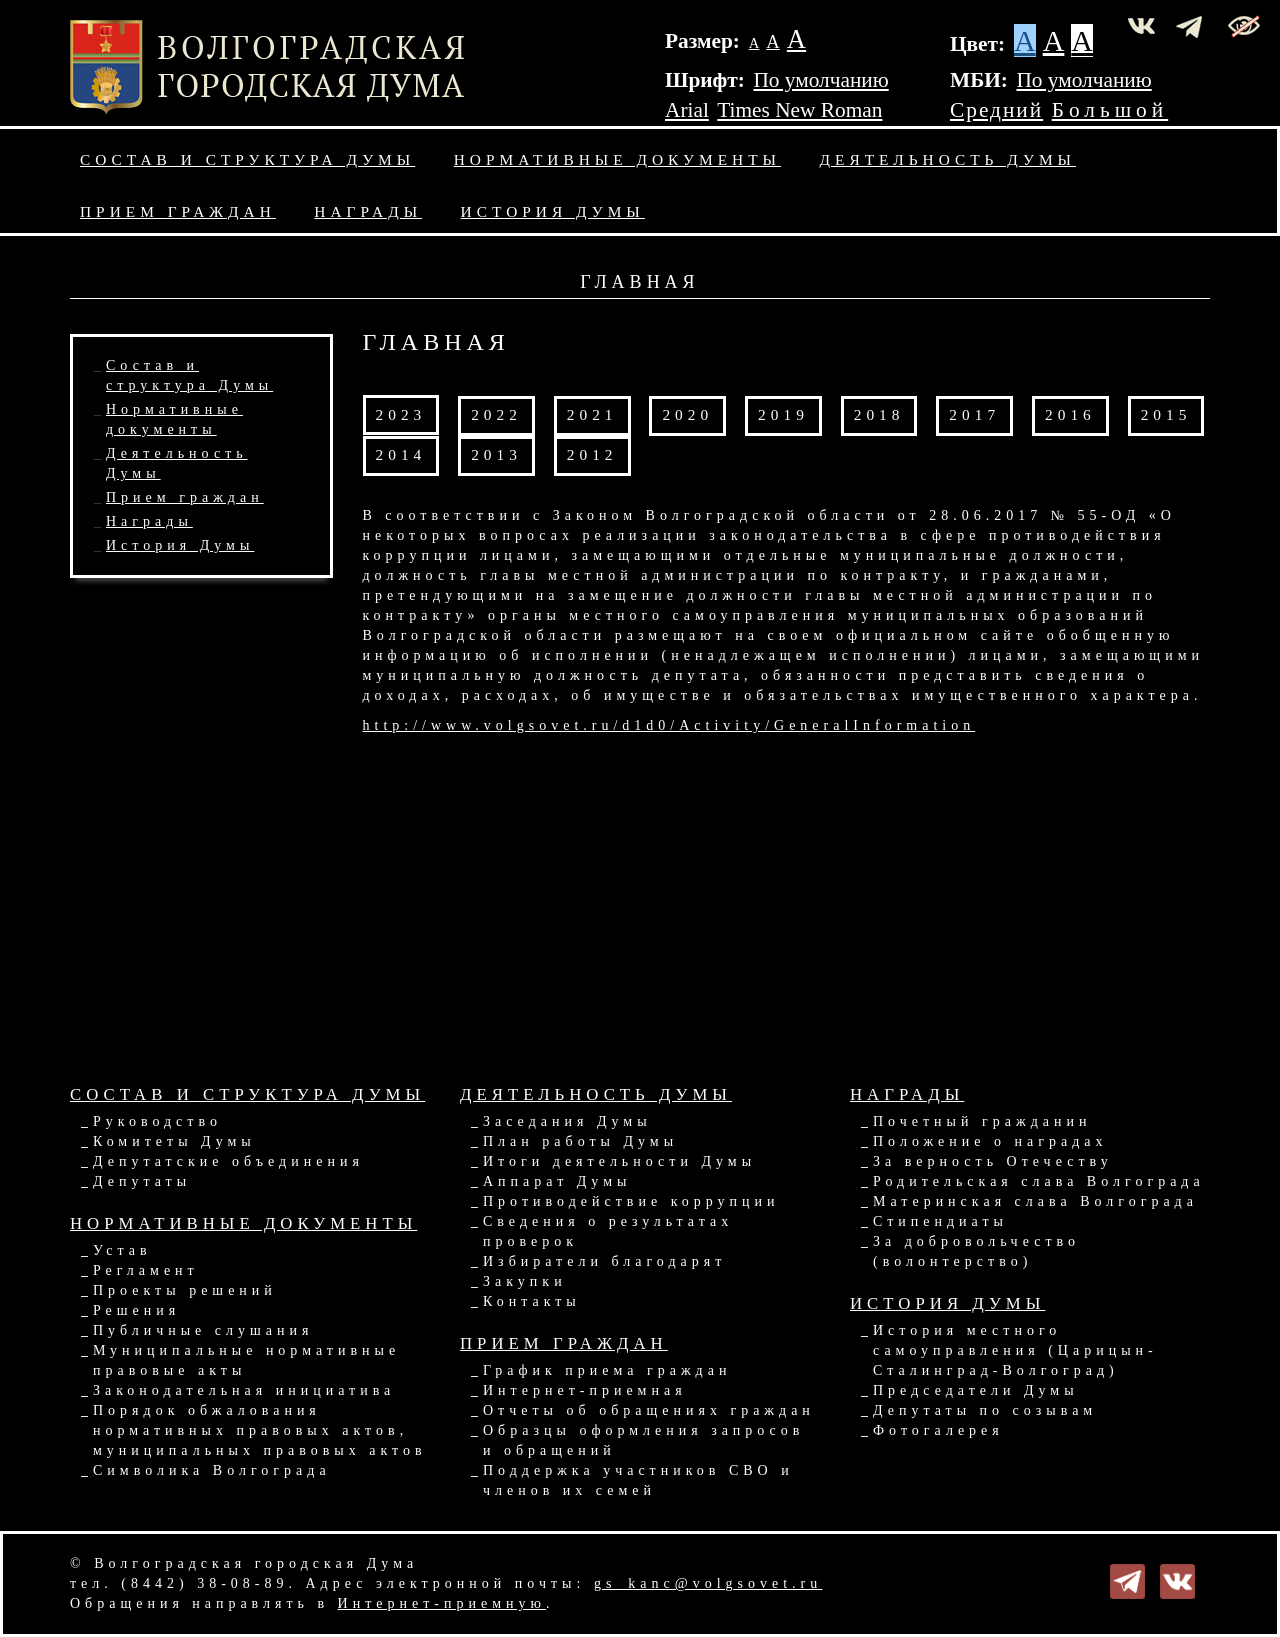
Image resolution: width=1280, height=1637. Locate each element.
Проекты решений (185, 1290)
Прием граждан (178, 211)
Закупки (525, 1281)
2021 (592, 414)
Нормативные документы (617, 159)
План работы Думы (580, 1141)
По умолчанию (820, 80)
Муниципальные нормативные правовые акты (246, 1360)
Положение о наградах (990, 1141)
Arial (687, 110)
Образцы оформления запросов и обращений (643, 1440)
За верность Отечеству (993, 1161)
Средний (996, 110)
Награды (368, 211)
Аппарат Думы (557, 1181)
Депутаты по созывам (985, 1410)
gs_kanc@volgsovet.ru (708, 1583)
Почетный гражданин (982, 1121)
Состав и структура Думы (247, 159)
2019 (783, 414)
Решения (136, 1310)
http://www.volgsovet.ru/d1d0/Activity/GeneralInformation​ (669, 725)
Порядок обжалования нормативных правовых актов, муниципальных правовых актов (260, 1430)
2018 (879, 414)
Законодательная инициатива (244, 1390)
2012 (592, 454)
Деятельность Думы (948, 159)
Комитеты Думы (174, 1141)
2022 (496, 414)
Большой (1110, 110)
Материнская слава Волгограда (1035, 1201)
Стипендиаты (940, 1221)
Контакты (532, 1301)
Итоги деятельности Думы (619, 1161)
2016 (1070, 414)
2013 (496, 454)
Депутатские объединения (228, 1161)
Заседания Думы (567, 1121)
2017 (974, 414)
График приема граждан (607, 1370)
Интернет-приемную (442, 1603)
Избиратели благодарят (604, 1261)
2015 (1166, 414)
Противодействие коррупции (631, 1201)
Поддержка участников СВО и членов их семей (638, 1480)
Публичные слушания (203, 1330)
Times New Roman (799, 110)
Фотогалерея (938, 1430)
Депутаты (142, 1181)
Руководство (157, 1121)
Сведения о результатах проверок (608, 1231)
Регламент (146, 1270)
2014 (401, 454)
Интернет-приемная (585, 1390)
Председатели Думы (976, 1390)
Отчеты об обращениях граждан (649, 1410)
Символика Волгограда (212, 1470)
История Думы (553, 211)
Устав (122, 1250)
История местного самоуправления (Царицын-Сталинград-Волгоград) (1015, 1350)
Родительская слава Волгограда (1039, 1181)
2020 (687, 414)
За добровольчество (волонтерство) (976, 1251)
